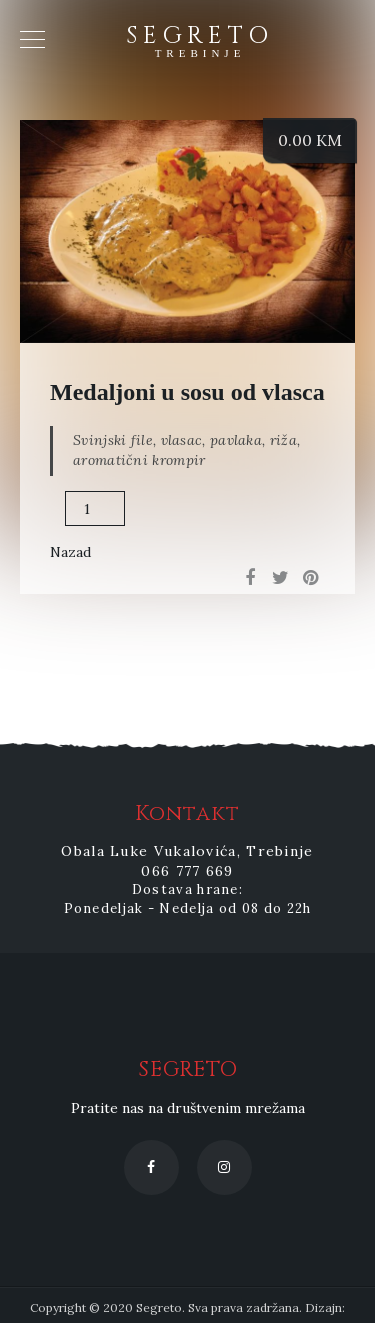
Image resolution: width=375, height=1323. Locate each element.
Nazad (70, 552)
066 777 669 (187, 871)
